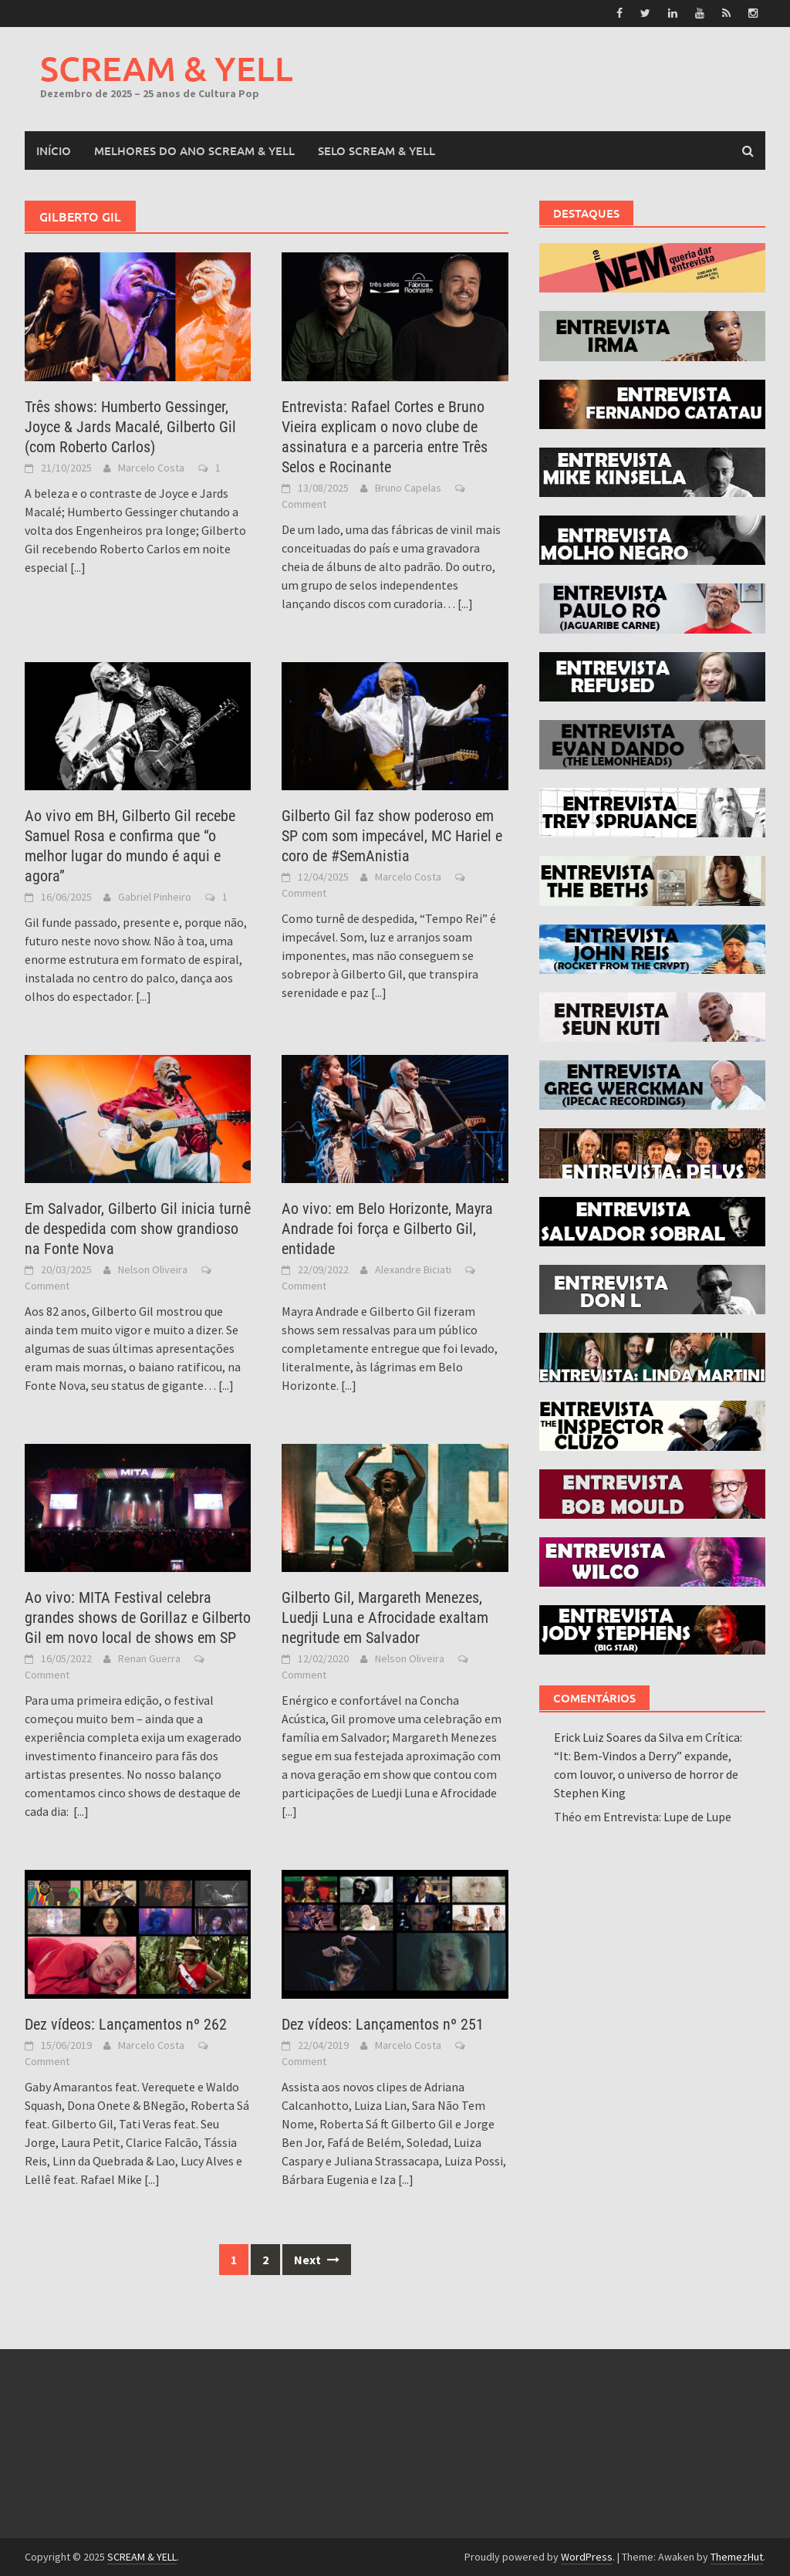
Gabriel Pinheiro (154, 897)
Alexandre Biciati (413, 1269)
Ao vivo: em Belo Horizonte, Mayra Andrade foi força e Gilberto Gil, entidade (387, 1228)
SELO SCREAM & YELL (376, 150)
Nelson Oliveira (152, 1269)
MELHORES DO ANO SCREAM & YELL (194, 150)
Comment (304, 503)
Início (53, 150)
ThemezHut (737, 2557)
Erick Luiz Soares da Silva (619, 1737)
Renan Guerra (149, 1658)
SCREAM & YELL (166, 68)
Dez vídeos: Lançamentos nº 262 (126, 2024)
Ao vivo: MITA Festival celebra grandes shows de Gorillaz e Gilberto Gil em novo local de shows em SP (138, 1617)
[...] (78, 566)
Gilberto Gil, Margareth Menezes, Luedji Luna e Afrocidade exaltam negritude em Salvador (385, 1617)
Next (316, 2259)
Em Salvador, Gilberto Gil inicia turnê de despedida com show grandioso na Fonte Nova (138, 1228)
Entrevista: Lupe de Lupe (667, 1816)
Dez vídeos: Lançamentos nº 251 (383, 2024)
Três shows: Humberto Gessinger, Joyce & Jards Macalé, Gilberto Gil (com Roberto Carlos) (130, 426)
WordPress (587, 2557)
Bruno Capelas (408, 487)
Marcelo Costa (151, 467)
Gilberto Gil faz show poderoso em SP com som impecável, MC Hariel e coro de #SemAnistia (392, 835)
